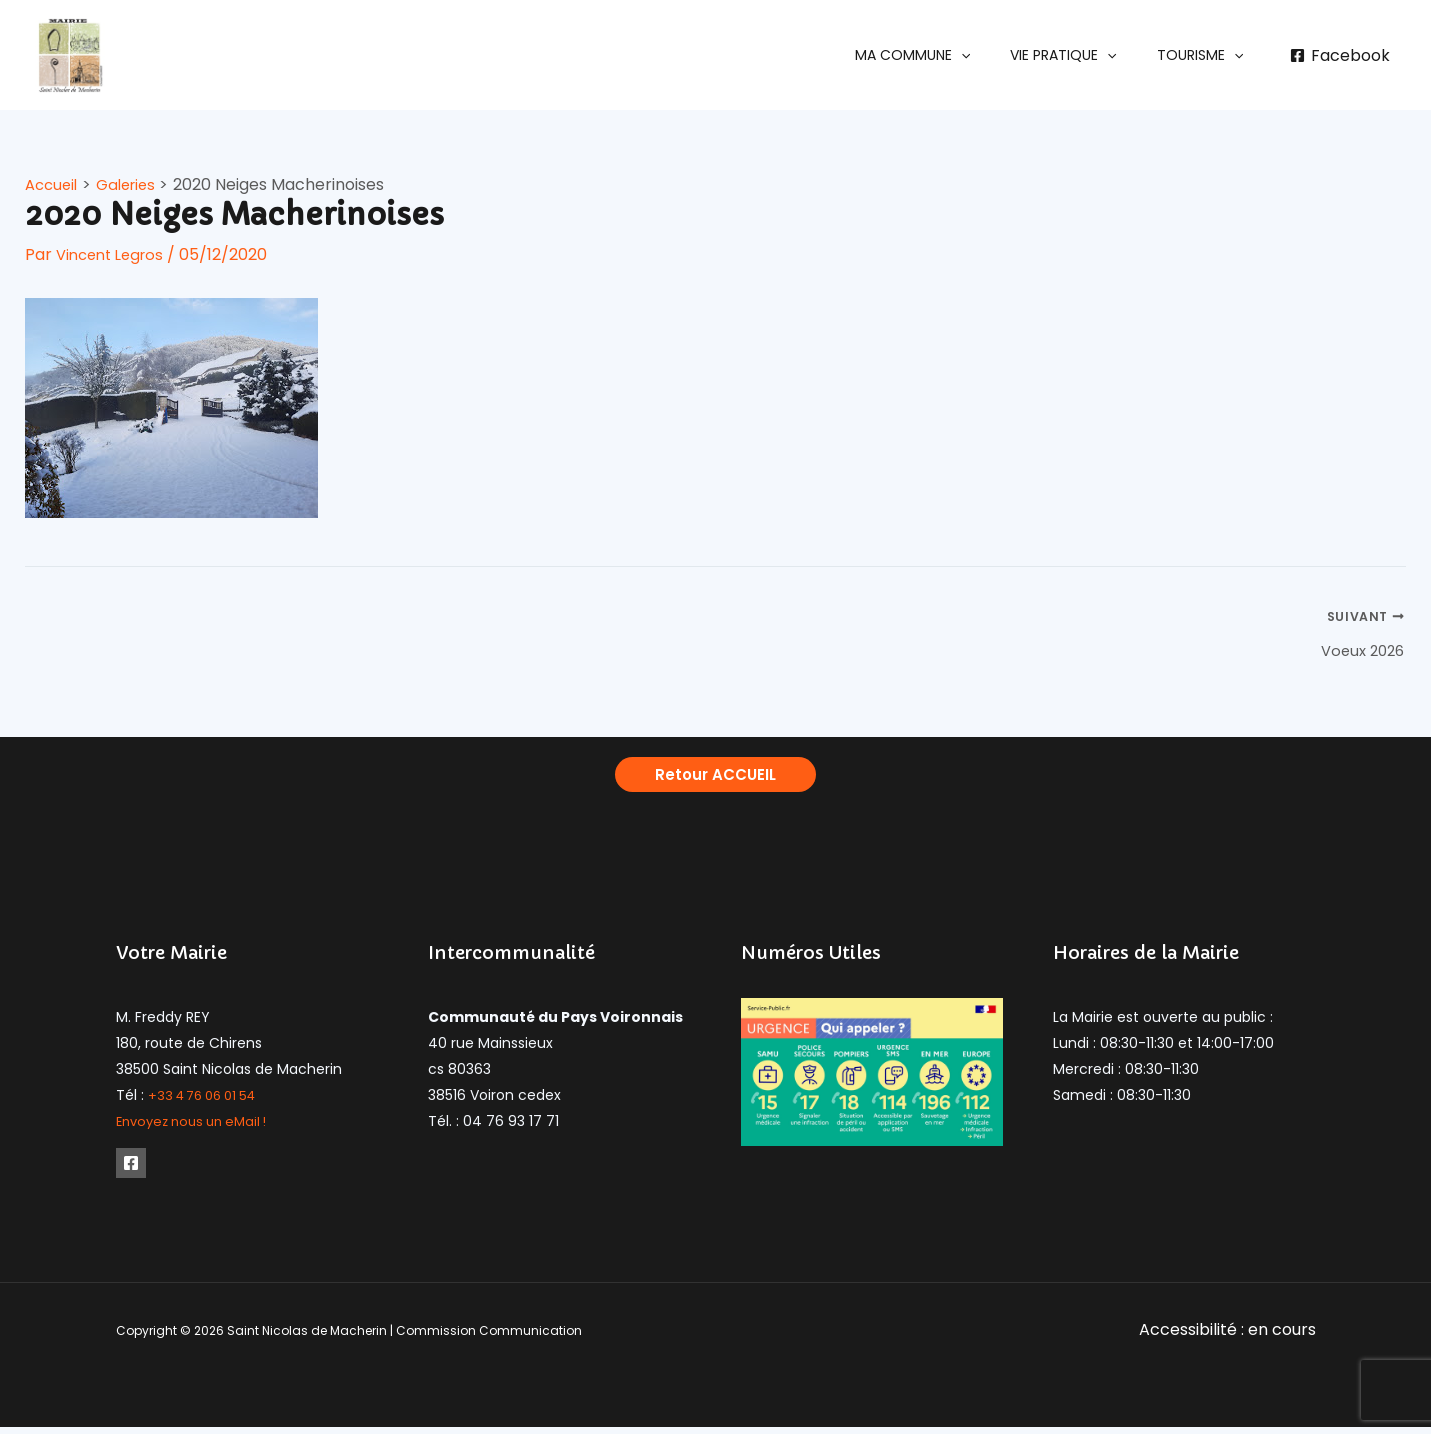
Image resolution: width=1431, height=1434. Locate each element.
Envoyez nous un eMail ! (198, 1127)
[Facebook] (1339, 56)
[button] (942, 55)
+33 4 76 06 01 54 (209, 1101)
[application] (991, 55)
